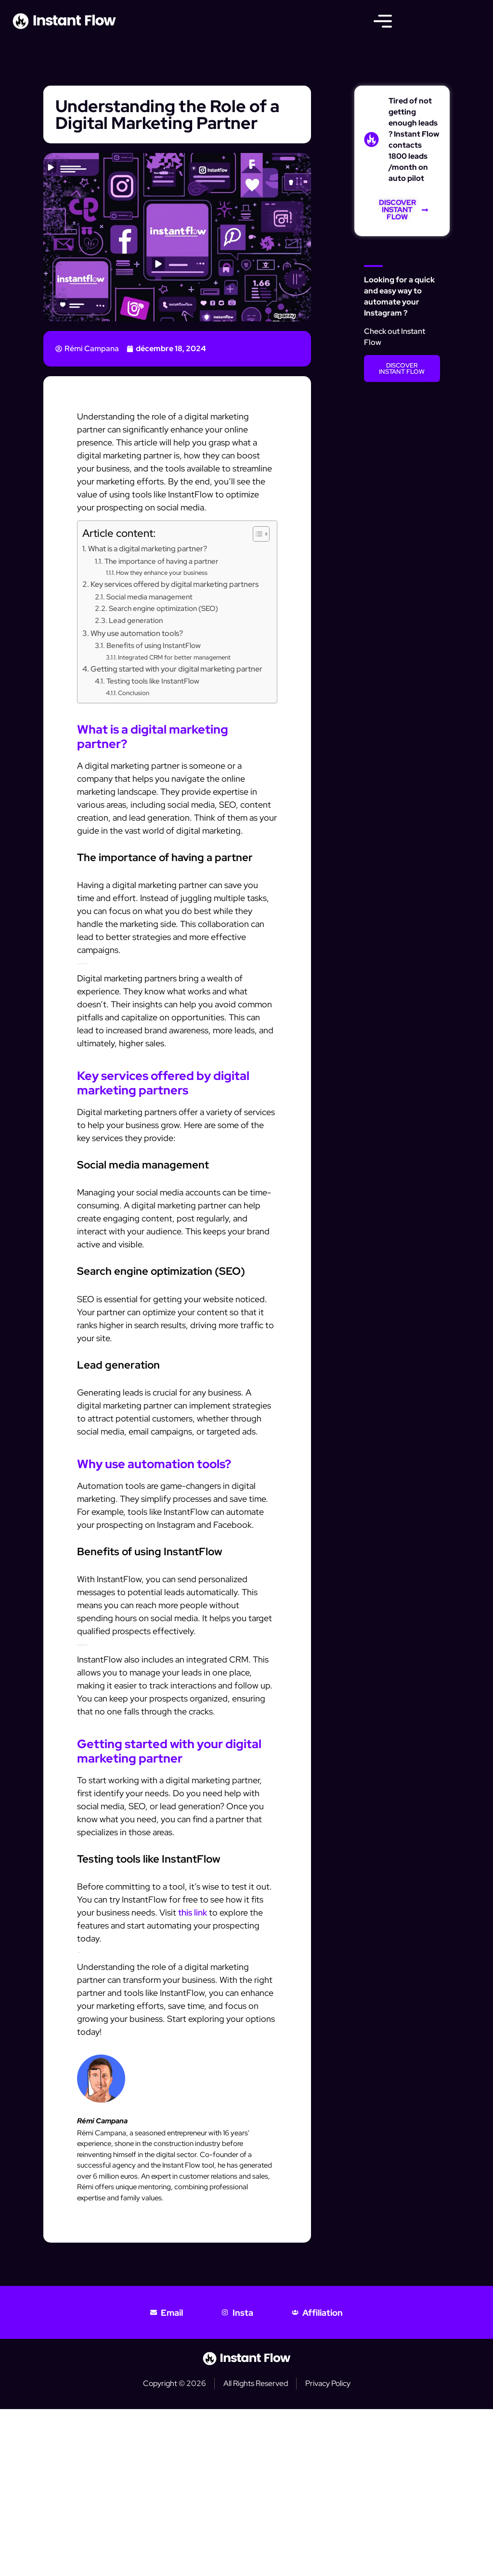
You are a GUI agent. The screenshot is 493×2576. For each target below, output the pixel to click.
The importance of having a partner (161, 561)
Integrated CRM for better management (174, 657)
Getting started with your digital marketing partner (176, 668)
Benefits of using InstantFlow (153, 645)
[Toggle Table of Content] (256, 534)
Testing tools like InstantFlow (152, 680)
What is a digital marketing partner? (147, 548)
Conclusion (133, 693)
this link (192, 1912)
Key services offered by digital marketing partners (175, 584)
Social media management (149, 596)
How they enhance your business (162, 573)
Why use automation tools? (137, 633)
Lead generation (136, 620)
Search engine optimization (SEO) (163, 608)
